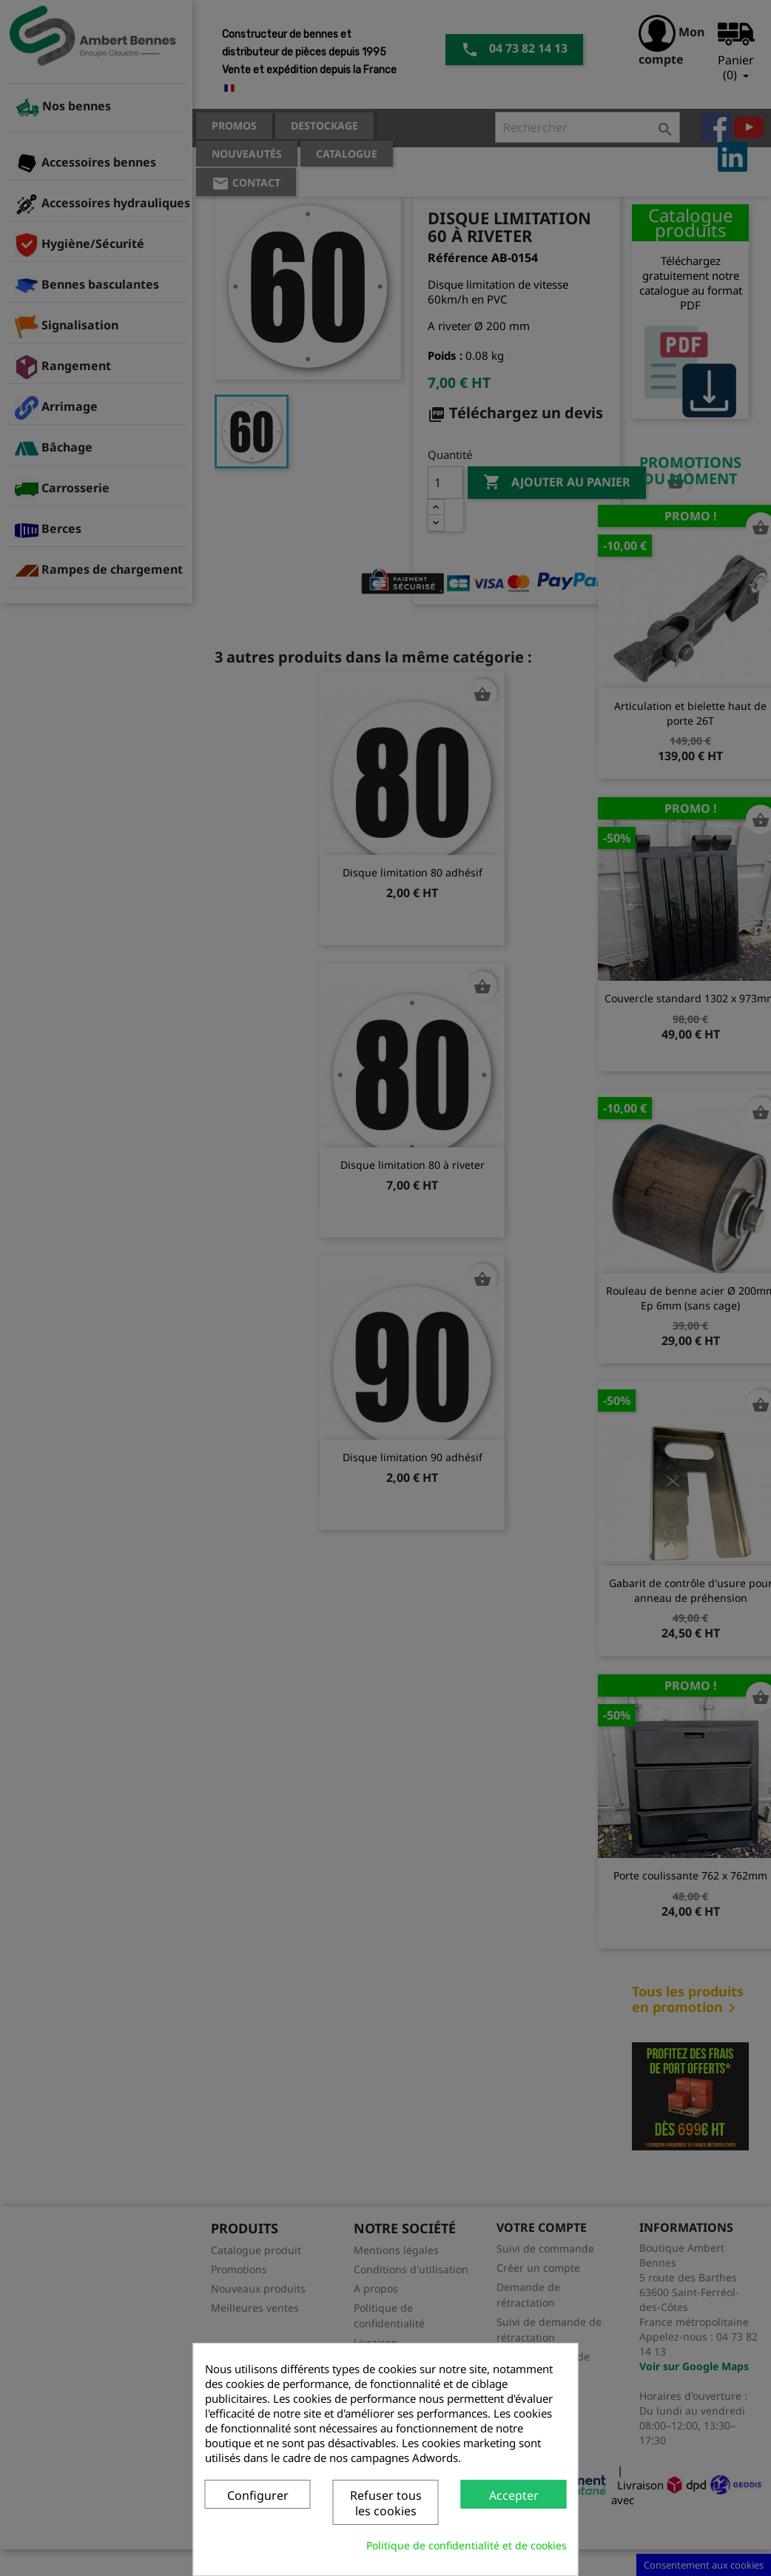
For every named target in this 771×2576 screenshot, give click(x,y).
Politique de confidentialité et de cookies (466, 2545)
